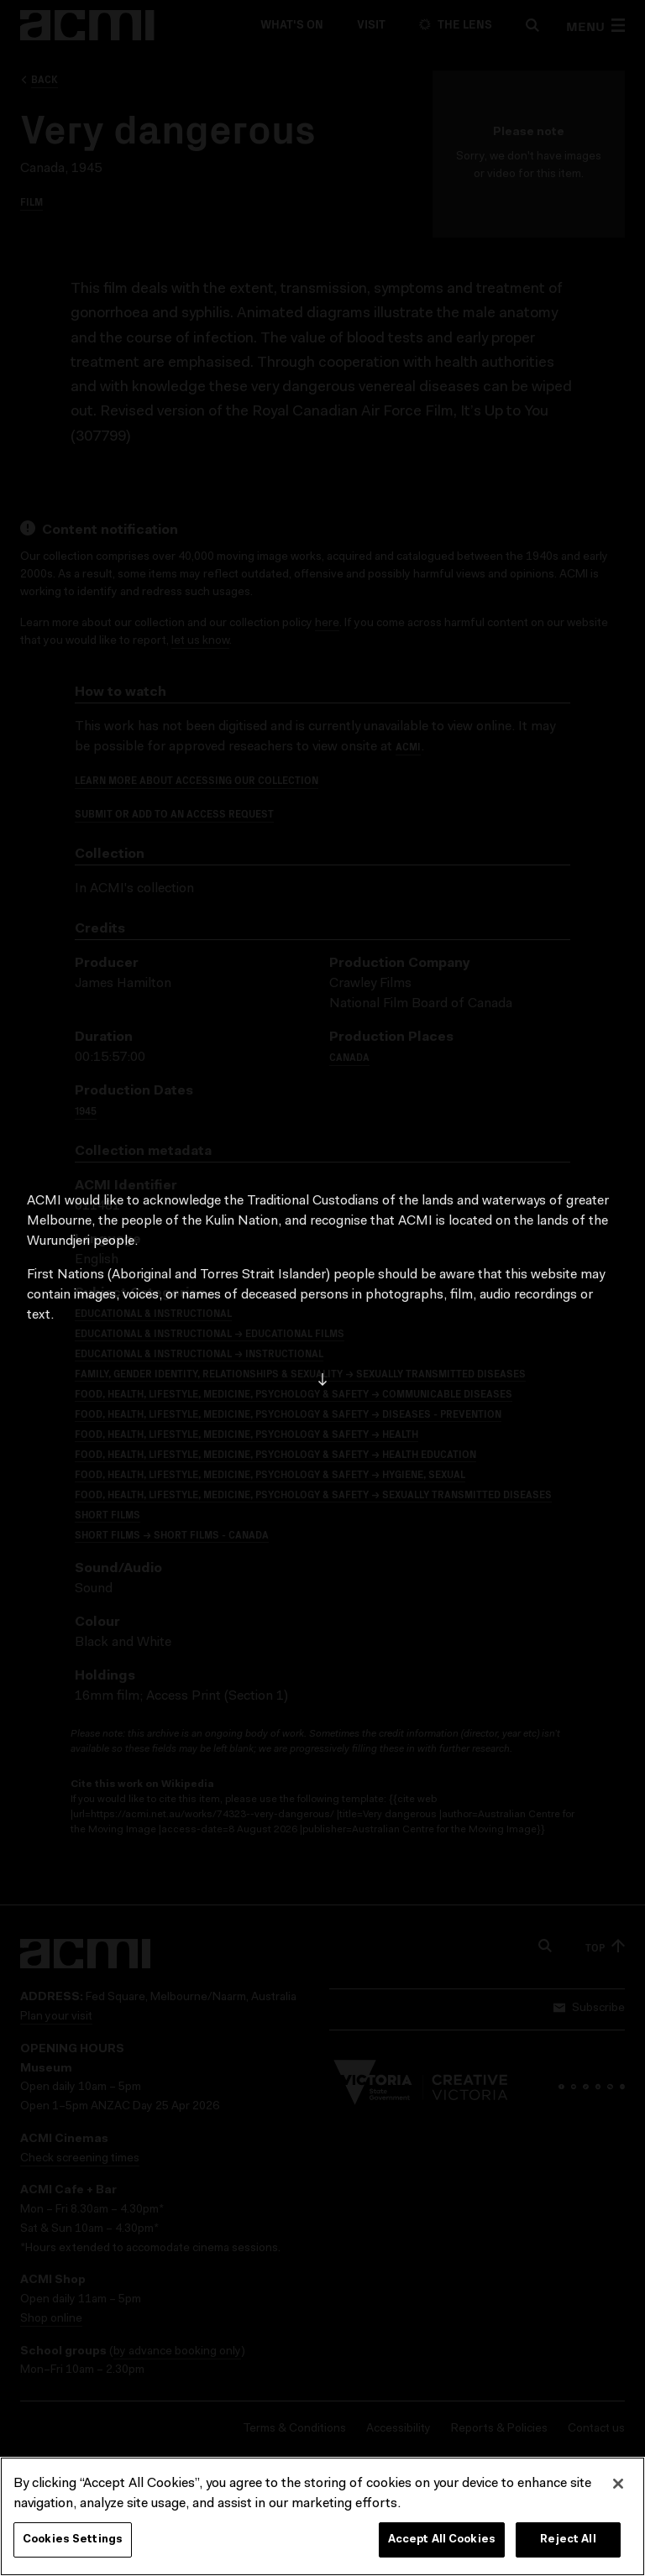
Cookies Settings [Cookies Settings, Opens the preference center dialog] (73, 2539)
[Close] (618, 2483)
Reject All (567, 2539)
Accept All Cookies (442, 2539)
